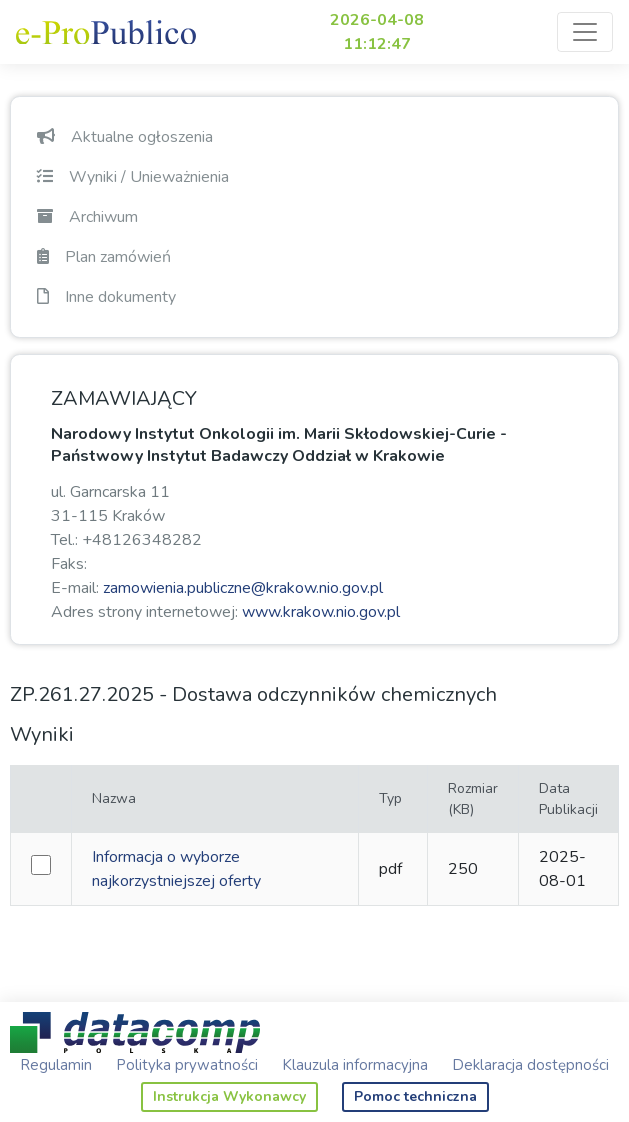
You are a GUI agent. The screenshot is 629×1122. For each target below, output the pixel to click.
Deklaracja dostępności (530, 1065)
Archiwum (87, 217)
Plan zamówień (104, 257)
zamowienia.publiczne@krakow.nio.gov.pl (243, 588)
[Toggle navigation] (585, 32)
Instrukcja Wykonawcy (229, 1096)
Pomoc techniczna (415, 1096)
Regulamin (56, 1065)
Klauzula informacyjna (355, 1065)
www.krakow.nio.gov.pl (321, 612)
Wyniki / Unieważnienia (133, 177)
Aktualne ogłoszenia (125, 137)
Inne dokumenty (106, 297)
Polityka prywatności (187, 1065)
